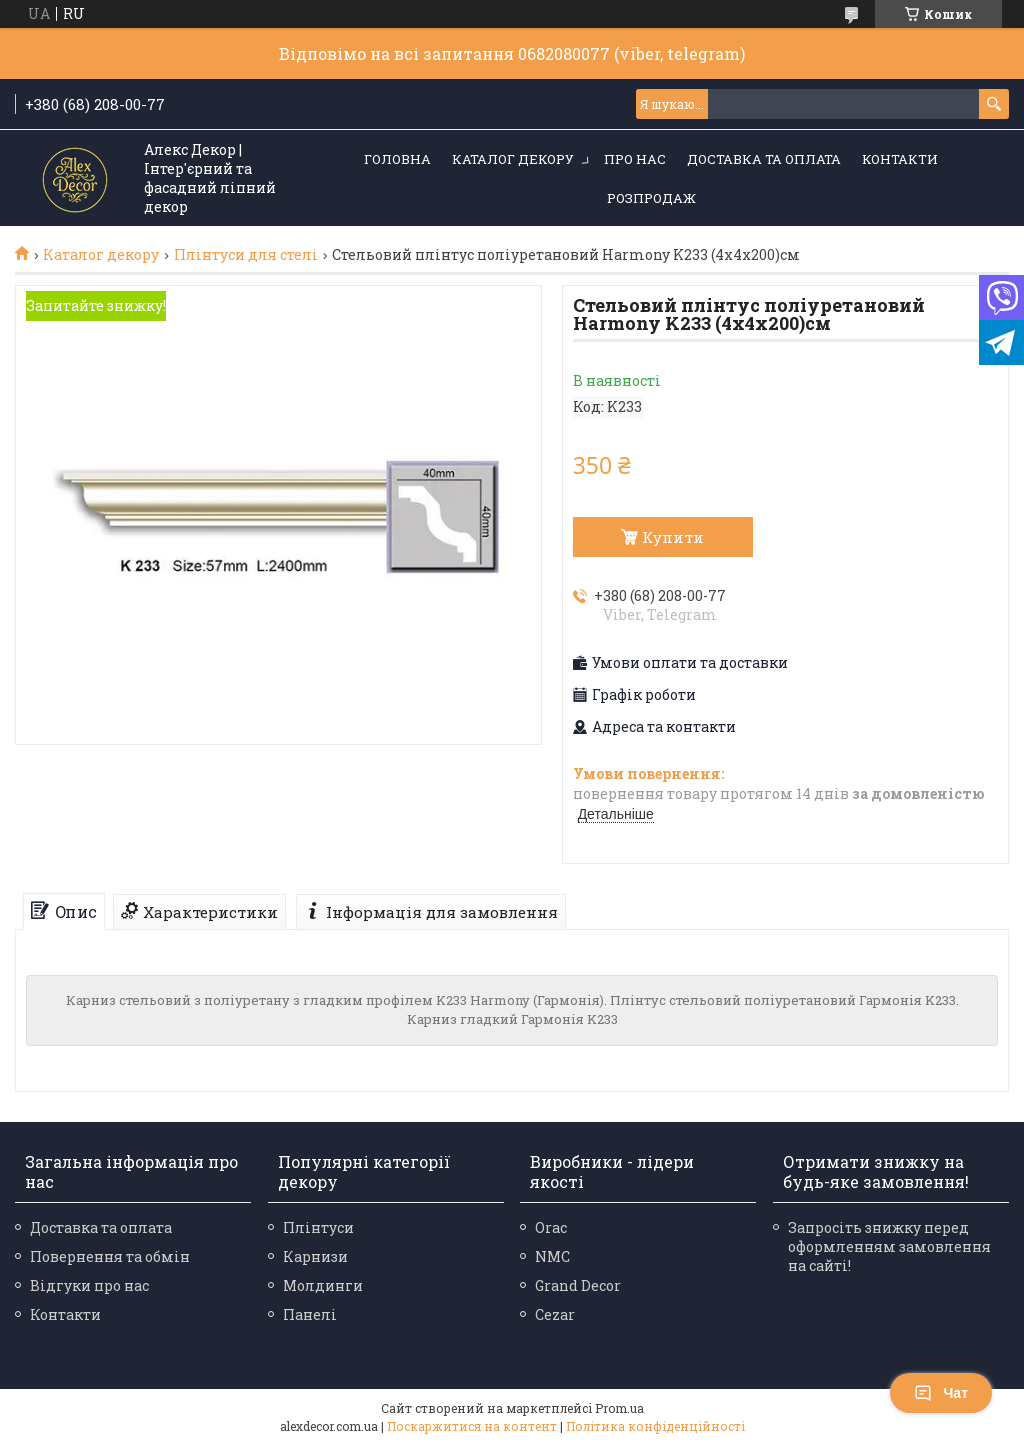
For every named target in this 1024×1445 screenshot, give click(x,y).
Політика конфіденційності (655, 1426)
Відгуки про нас (89, 1285)
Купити (673, 537)
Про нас (635, 159)
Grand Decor (578, 1285)
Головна (397, 159)
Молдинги (323, 1285)
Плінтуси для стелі (246, 255)
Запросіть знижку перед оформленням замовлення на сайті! (889, 1246)
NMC (552, 1256)
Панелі (310, 1314)
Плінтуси (318, 1227)
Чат (941, 1393)
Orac (551, 1227)
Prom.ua (619, 1408)
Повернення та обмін (110, 1256)
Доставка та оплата (764, 159)
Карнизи (315, 1256)
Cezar (555, 1314)
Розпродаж (651, 198)
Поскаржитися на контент (472, 1426)
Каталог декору (513, 159)
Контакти (900, 159)
